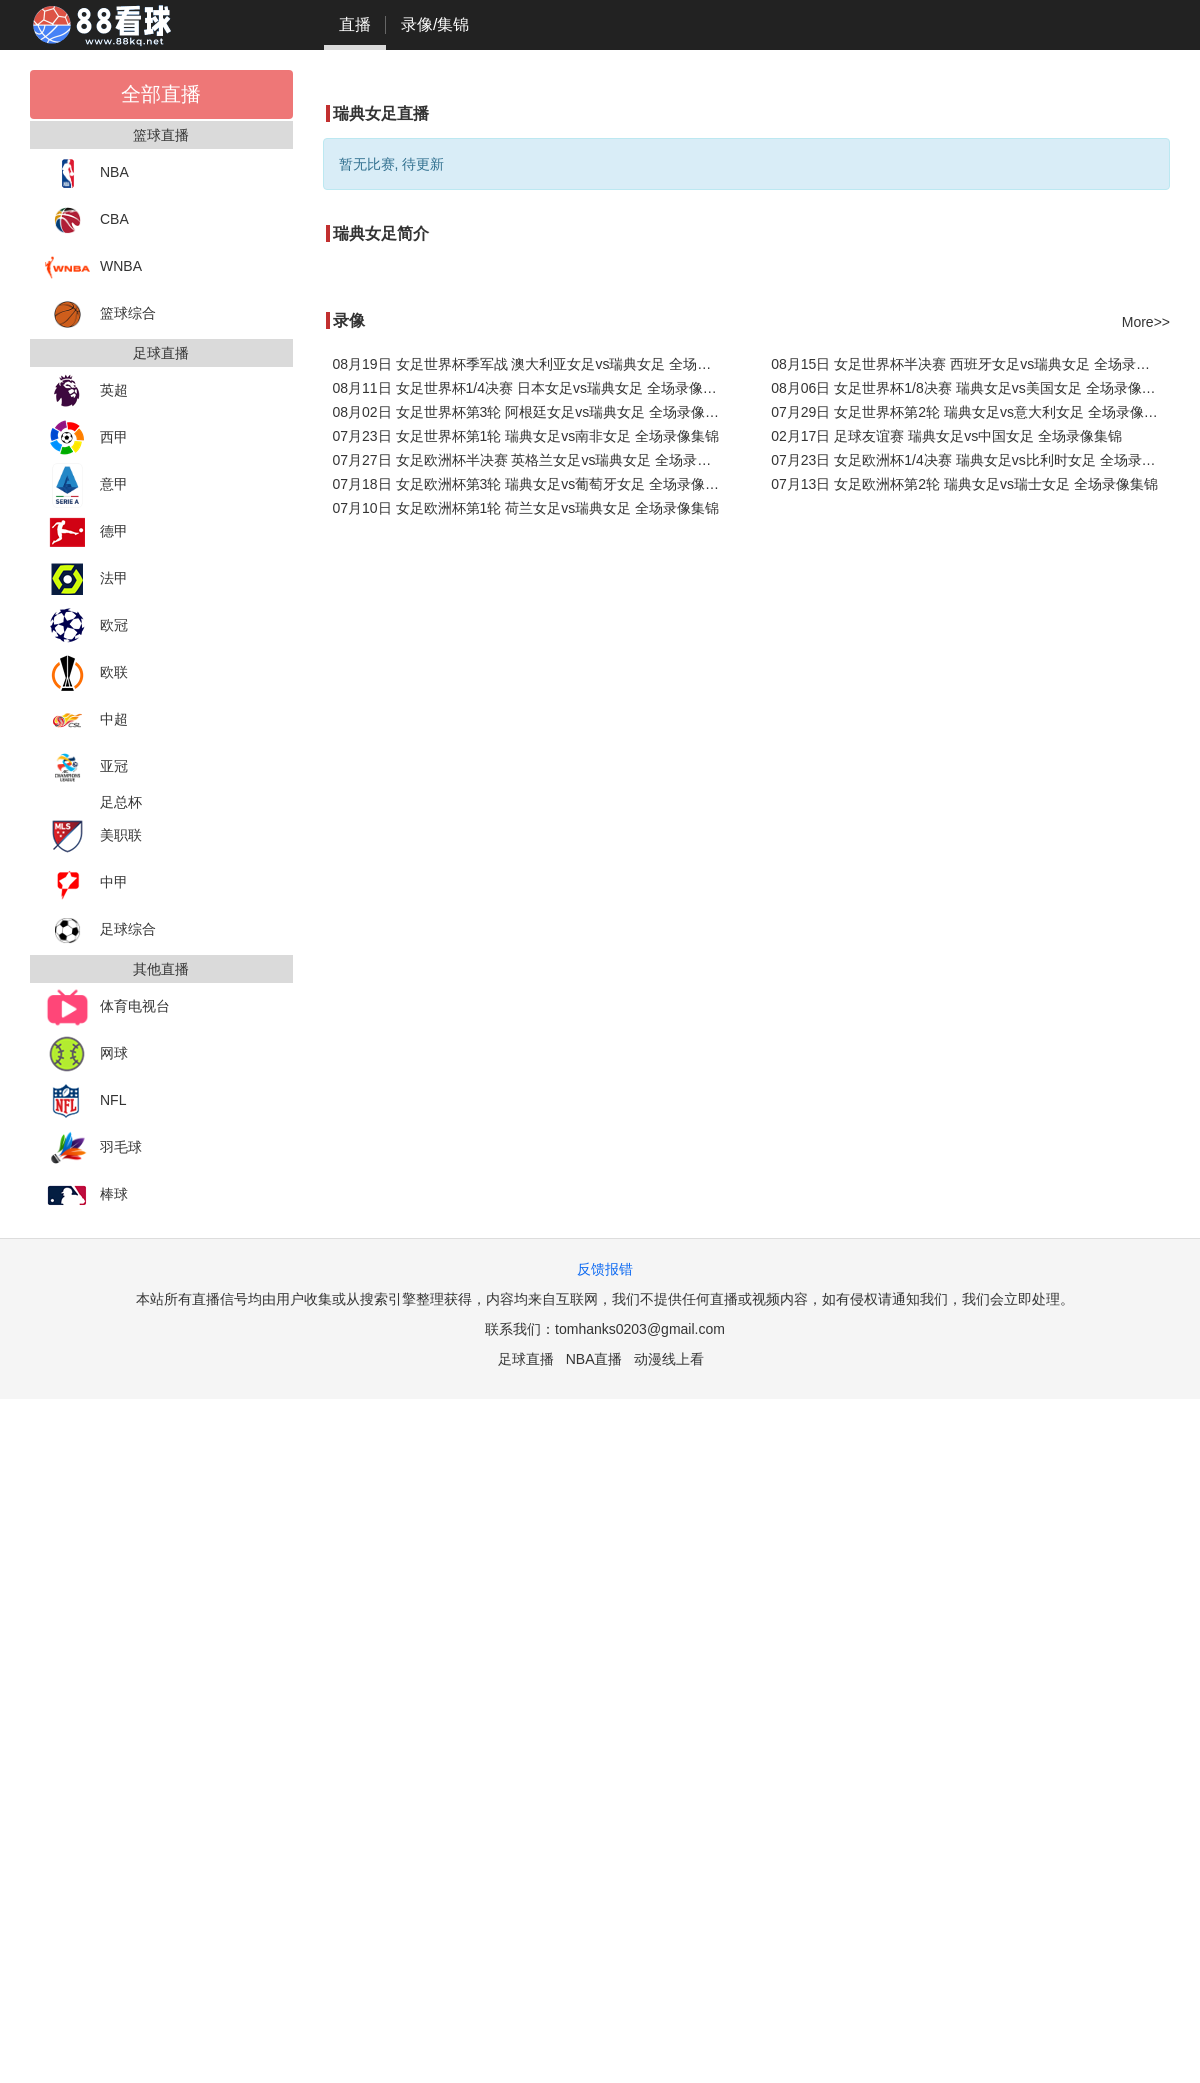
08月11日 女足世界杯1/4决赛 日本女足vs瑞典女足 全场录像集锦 (532, 388)
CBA (87, 220)
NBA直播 (594, 1359)
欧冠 (86, 626)
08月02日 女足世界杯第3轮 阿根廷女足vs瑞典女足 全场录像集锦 (532, 412)
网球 (86, 1054)
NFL (85, 1101)
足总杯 (121, 802)
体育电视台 (107, 1007)
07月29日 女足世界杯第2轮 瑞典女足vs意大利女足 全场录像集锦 (970, 412)
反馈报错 (605, 1269)
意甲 (86, 485)
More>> (1146, 322)
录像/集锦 (435, 24)
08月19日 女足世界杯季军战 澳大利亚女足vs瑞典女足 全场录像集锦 (532, 364)
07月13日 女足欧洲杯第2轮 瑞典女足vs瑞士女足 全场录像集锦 (964, 484)
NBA (87, 173)
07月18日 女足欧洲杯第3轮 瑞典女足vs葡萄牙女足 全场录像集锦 (532, 484)
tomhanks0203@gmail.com (640, 1329)
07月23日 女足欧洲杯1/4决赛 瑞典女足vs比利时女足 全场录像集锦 (970, 460)
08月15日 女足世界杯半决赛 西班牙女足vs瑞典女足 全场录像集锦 (970, 364)
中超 (86, 720)
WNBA (93, 267)
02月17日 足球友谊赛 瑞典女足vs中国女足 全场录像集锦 (946, 436)
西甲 (86, 438)
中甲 (86, 883)
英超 (86, 391)
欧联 (86, 673)
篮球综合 (100, 314)
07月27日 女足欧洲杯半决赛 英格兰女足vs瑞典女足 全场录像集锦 (532, 460)
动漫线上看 (669, 1359)
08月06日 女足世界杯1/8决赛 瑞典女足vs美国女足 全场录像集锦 (970, 388)
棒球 (86, 1195)
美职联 (93, 836)
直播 (355, 24)
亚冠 (86, 767)
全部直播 (161, 94)
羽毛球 (93, 1148)
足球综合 (100, 930)
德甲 (86, 532)
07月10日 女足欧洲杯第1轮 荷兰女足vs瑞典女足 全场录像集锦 (526, 508)
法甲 (86, 579)
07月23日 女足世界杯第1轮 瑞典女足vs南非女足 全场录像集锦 (526, 436)
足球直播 (526, 1359)
